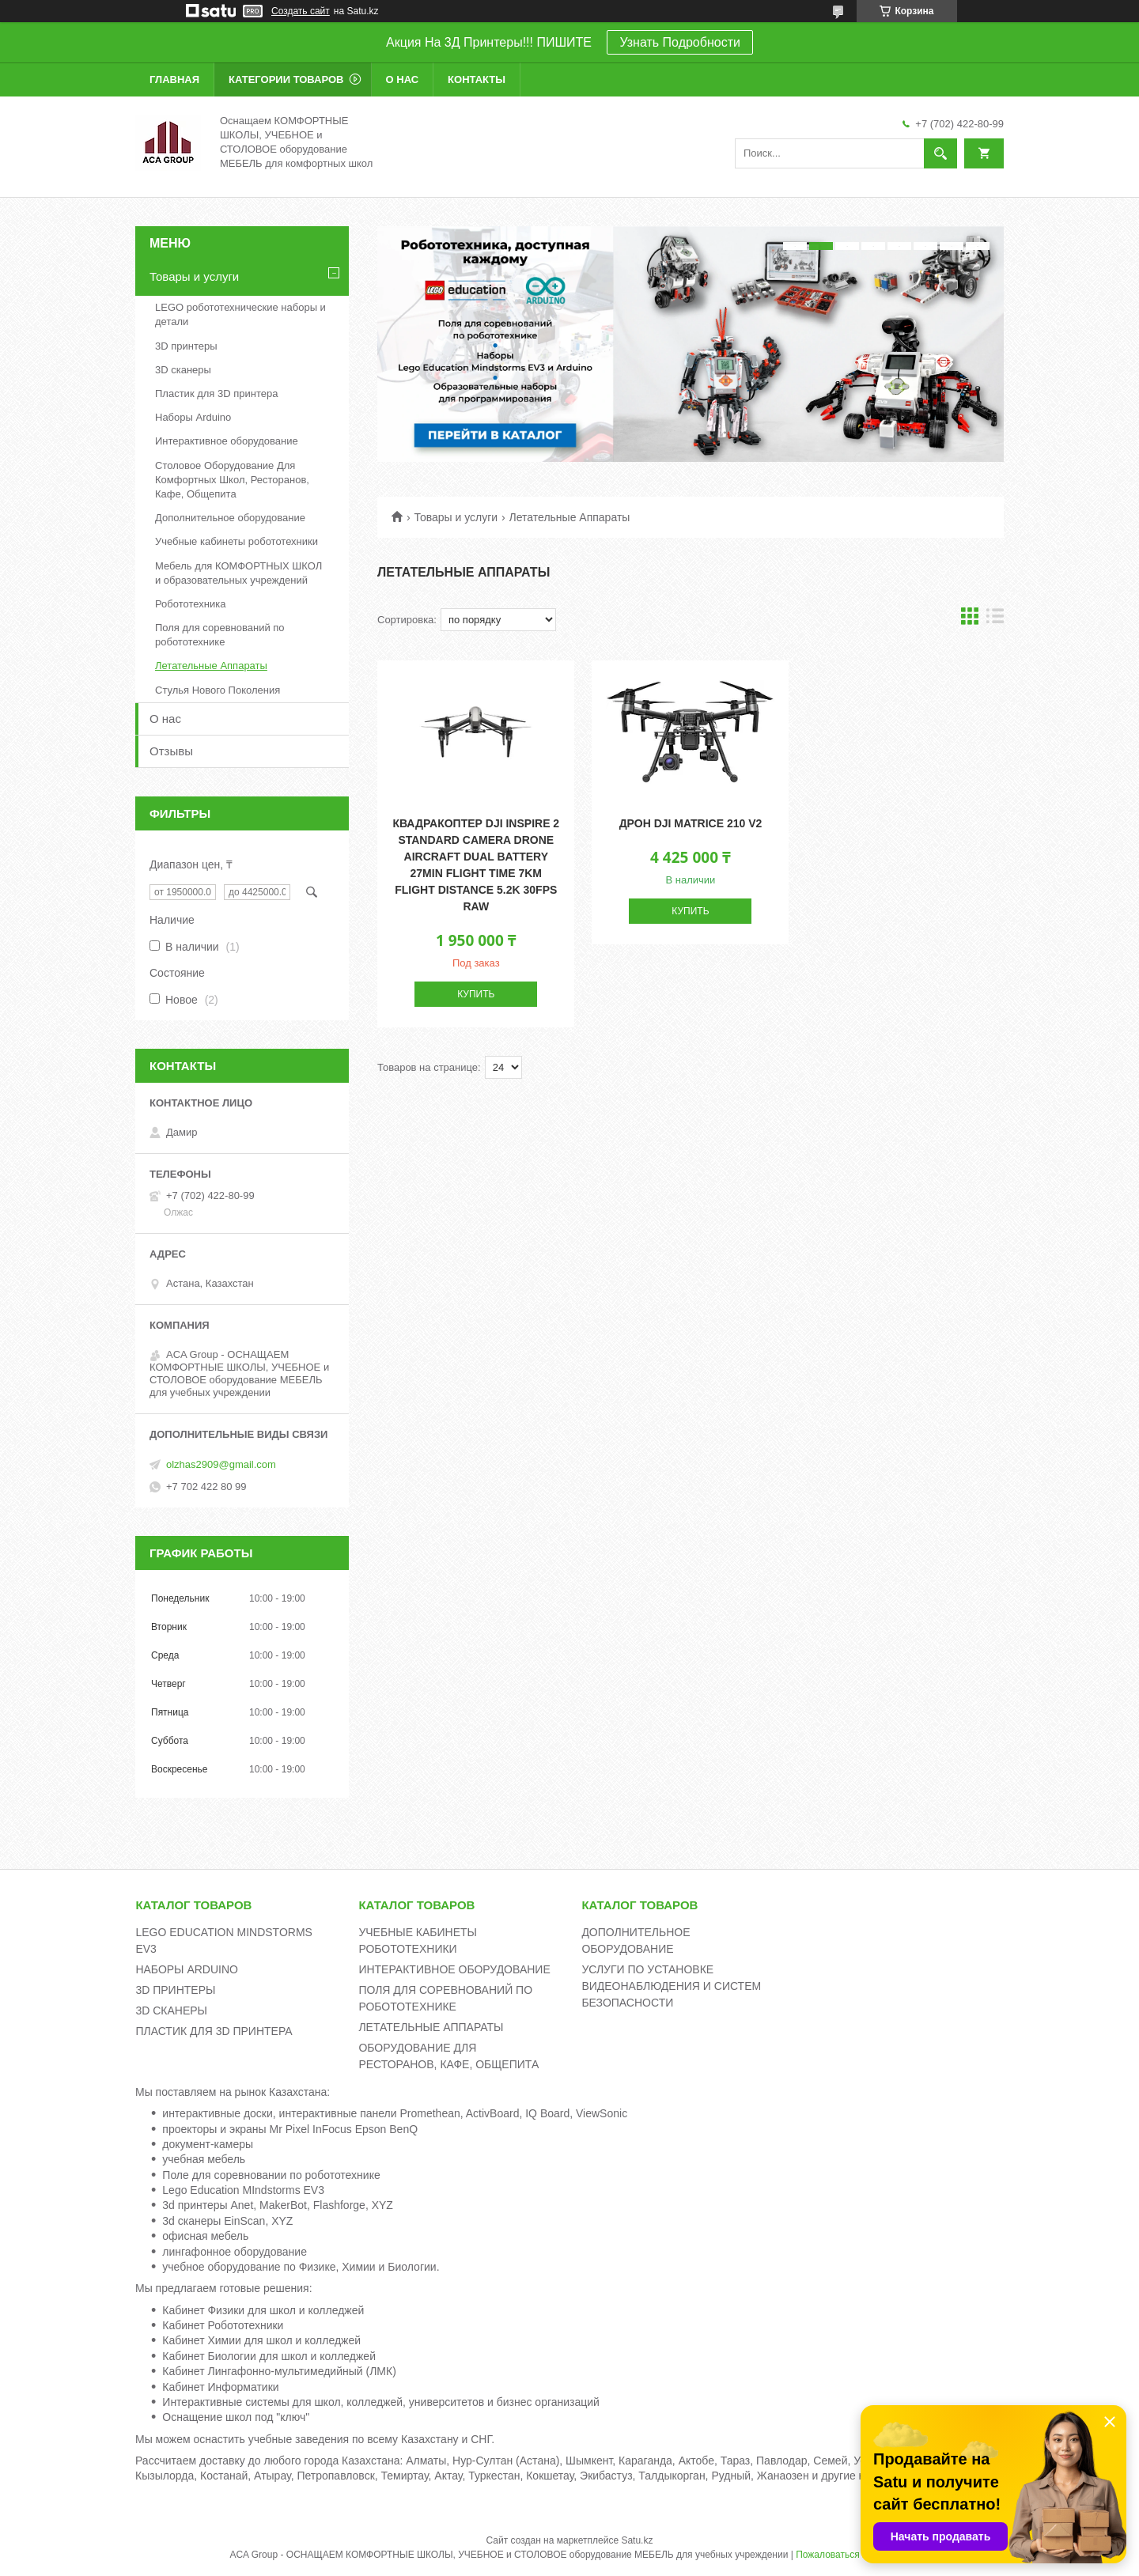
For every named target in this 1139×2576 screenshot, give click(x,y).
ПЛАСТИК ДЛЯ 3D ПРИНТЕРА (213, 2031)
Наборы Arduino (193, 417)
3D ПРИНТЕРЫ (175, 1990)
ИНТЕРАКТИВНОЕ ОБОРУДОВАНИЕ (454, 1969)
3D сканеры (183, 370)
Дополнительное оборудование (230, 518)
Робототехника (190, 604)
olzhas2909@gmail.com (221, 1464)
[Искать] (940, 153)
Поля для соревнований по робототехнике (220, 635)
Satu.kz (637, 2540)
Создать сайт (300, 11)
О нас (402, 79)
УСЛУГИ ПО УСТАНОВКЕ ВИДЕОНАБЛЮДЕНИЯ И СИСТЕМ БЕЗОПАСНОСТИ (671, 1986)
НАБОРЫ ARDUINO (186, 1969)
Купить (475, 994)
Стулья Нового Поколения (217, 690)
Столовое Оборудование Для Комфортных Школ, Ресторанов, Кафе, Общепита (232, 480)
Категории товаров (286, 79)
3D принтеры (186, 346)
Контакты (476, 79)
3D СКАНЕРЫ (171, 2010)
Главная (174, 79)
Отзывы (171, 751)
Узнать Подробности (679, 42)
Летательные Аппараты (211, 665)
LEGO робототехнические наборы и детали (240, 314)
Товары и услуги (456, 517)
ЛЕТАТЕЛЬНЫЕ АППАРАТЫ (430, 2027)
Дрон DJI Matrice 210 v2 (690, 823)
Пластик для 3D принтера (216, 393)
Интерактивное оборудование (226, 441)
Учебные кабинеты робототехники (236, 541)
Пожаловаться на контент (852, 2554)
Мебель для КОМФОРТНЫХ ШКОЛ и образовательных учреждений (238, 573)
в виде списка (995, 619)
